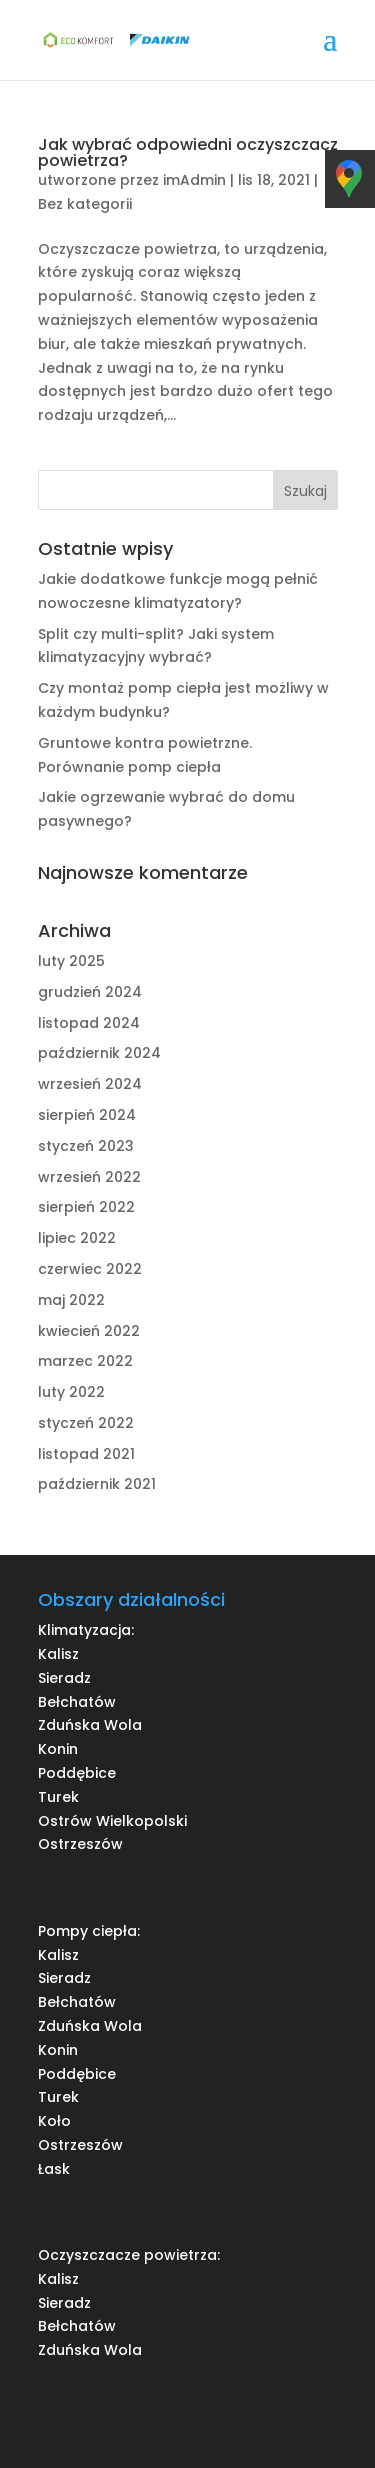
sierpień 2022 (86, 1207)
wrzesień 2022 (89, 1177)
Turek (58, 1797)
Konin (58, 1749)
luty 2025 (71, 961)
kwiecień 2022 (89, 1331)
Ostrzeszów (80, 1844)
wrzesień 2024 (90, 1084)
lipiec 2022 (77, 1238)
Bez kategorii (85, 204)
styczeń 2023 (86, 1146)
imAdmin (194, 180)
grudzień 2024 (90, 992)
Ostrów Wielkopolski (112, 1821)
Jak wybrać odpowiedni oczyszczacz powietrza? (188, 152)
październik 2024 (99, 1053)
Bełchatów (77, 1702)
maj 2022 (71, 1300)
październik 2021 (97, 1484)
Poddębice (77, 1773)
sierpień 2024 (87, 1115)
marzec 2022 (85, 1361)
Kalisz (58, 1654)
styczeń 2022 (86, 1423)
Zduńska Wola (90, 1725)
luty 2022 (71, 1392)
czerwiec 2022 (90, 1269)
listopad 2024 (89, 1023)
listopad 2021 (86, 1454)
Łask (54, 2169)
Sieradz (64, 1678)
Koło (54, 2121)
